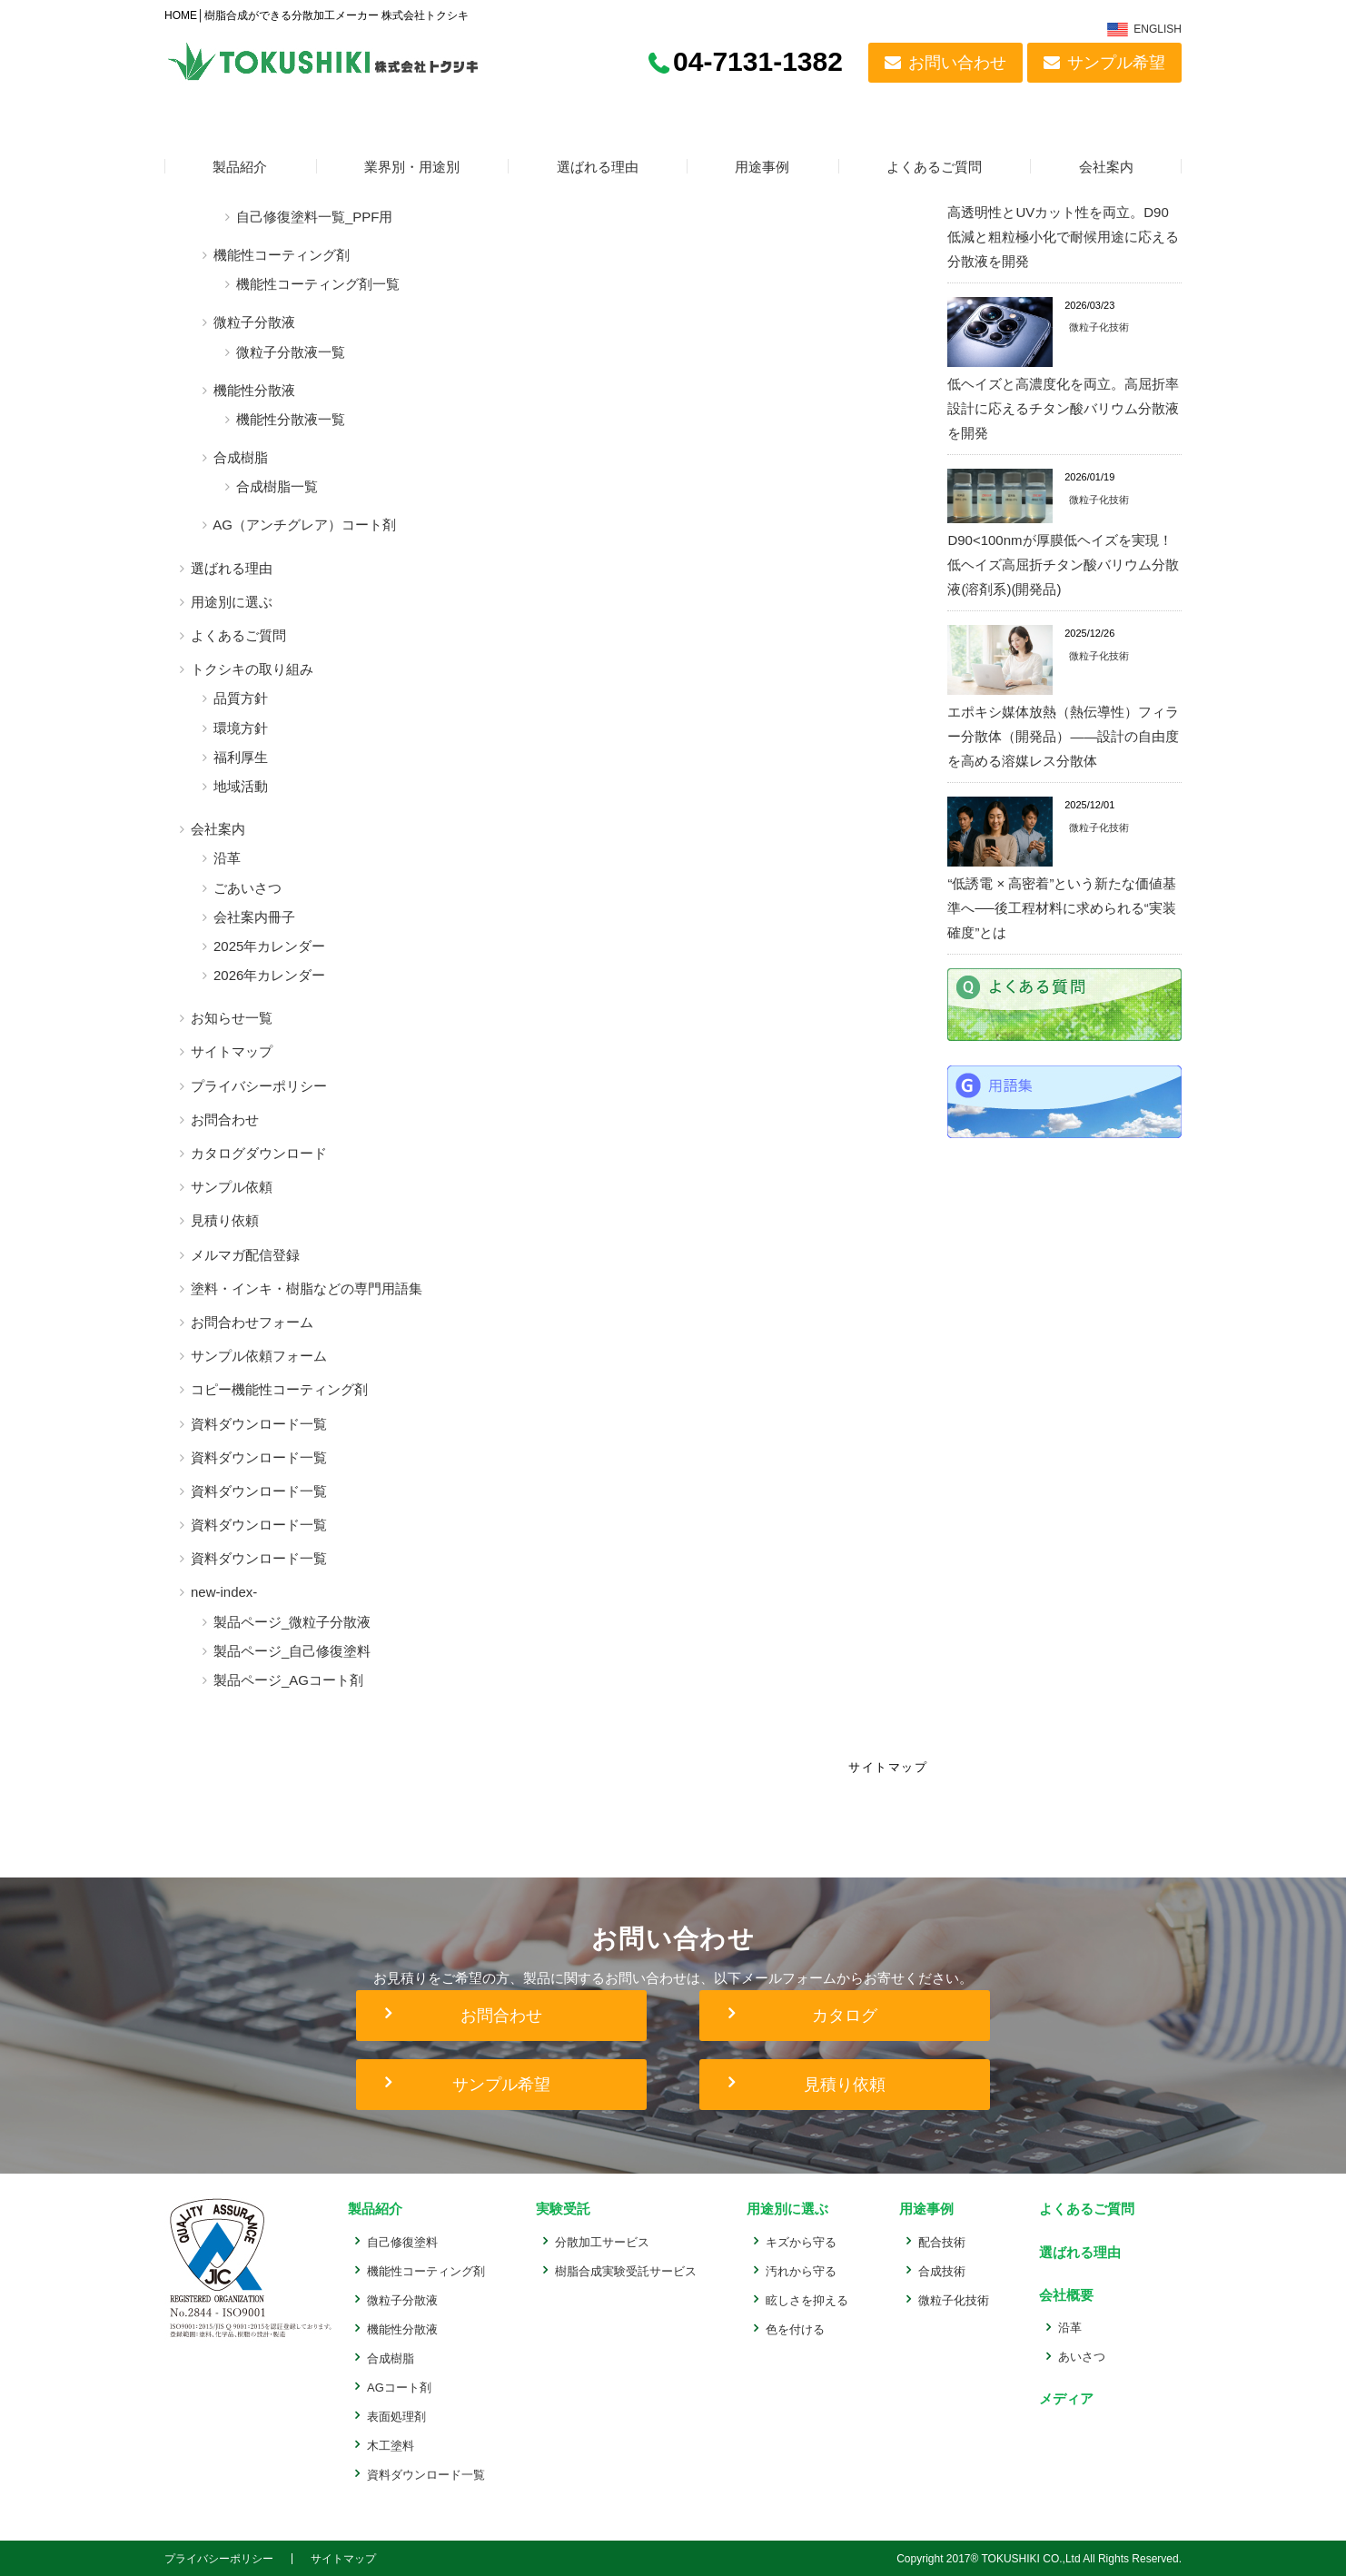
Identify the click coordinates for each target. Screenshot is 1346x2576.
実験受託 (561, 2208)
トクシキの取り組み (252, 669)
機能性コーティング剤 (281, 255)
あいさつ (1081, 2356)
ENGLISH (1157, 29)
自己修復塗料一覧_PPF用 (314, 216)
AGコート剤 (399, 2386)
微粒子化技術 (1099, 327)
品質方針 (240, 698)
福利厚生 (240, 757)
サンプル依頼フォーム (259, 1355)
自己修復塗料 (402, 2241)
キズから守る (801, 2241)
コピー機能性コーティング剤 (279, 1389)
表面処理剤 (396, 2415)
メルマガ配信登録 (245, 1255)
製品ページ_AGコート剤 (288, 1680)
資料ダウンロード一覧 (259, 1424)
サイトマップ (231, 1051)
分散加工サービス (602, 2241)
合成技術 (941, 2270)
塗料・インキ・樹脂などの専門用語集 (306, 1288)
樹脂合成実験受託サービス (626, 2270)
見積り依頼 (225, 1220)
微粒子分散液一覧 (290, 352)
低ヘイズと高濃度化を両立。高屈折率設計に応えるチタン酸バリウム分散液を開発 (1063, 408)
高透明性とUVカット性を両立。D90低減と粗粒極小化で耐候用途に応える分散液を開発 (1063, 236)
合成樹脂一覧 (277, 486)
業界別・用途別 (412, 167)
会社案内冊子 (254, 917)
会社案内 (1106, 167)
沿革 (227, 858)
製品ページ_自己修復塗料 (292, 1651)
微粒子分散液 (254, 322)
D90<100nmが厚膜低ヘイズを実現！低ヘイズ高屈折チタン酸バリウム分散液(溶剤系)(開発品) (1063, 564)
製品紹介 (240, 167)
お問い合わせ (957, 63)
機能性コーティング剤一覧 (318, 284)
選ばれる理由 (597, 167)
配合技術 (941, 2241)
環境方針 (240, 728)
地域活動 (240, 786)
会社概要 (1064, 2294)
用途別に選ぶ (231, 601)
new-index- (224, 1592)
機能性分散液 (254, 390)
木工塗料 (390, 2445)
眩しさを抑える (807, 2299)
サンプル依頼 (231, 1186)
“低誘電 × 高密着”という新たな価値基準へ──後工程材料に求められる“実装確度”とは (1061, 908)
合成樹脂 (240, 457)
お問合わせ (225, 1119)
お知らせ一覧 (231, 1017)
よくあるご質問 (934, 167)
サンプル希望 (1116, 63)
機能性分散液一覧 (290, 419)
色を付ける (795, 2328)
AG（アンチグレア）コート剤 (304, 524)
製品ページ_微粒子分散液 (292, 1622)
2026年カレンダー (269, 975)
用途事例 (762, 167)
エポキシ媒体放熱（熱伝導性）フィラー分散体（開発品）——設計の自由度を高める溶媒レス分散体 (1063, 736)
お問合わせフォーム (252, 1322)
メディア (1064, 2397)
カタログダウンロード (259, 1153)
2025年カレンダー (269, 946)
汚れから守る (801, 2270)
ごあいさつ (247, 888)
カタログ (844, 2015)
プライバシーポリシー (259, 1086)
